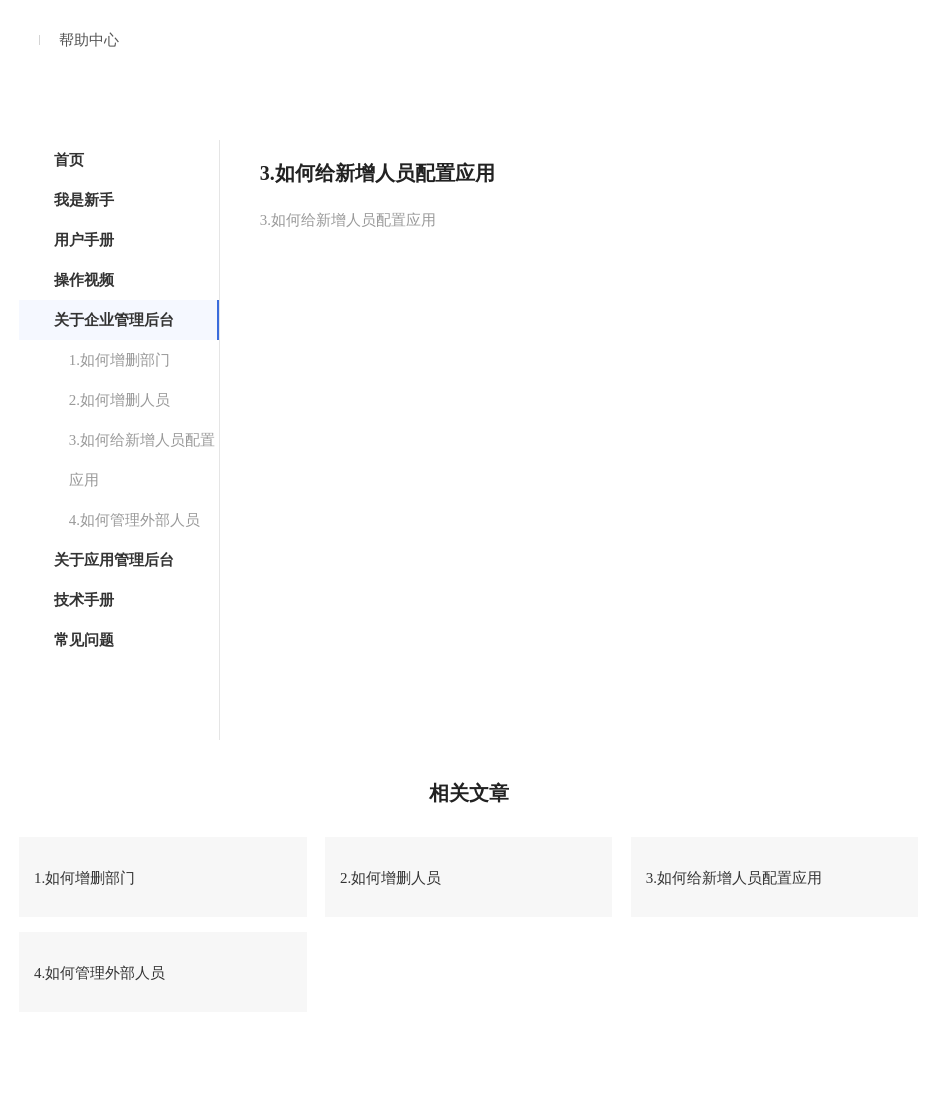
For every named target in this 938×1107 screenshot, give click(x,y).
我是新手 (84, 200)
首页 (69, 160)
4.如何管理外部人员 (134, 520)
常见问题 (84, 640)
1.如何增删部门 (119, 360)
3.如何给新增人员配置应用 (142, 460)
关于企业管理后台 (114, 320)
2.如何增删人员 (119, 400)
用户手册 (84, 240)
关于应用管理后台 (114, 560)
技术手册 (84, 600)
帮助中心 (89, 40)
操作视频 (84, 280)
